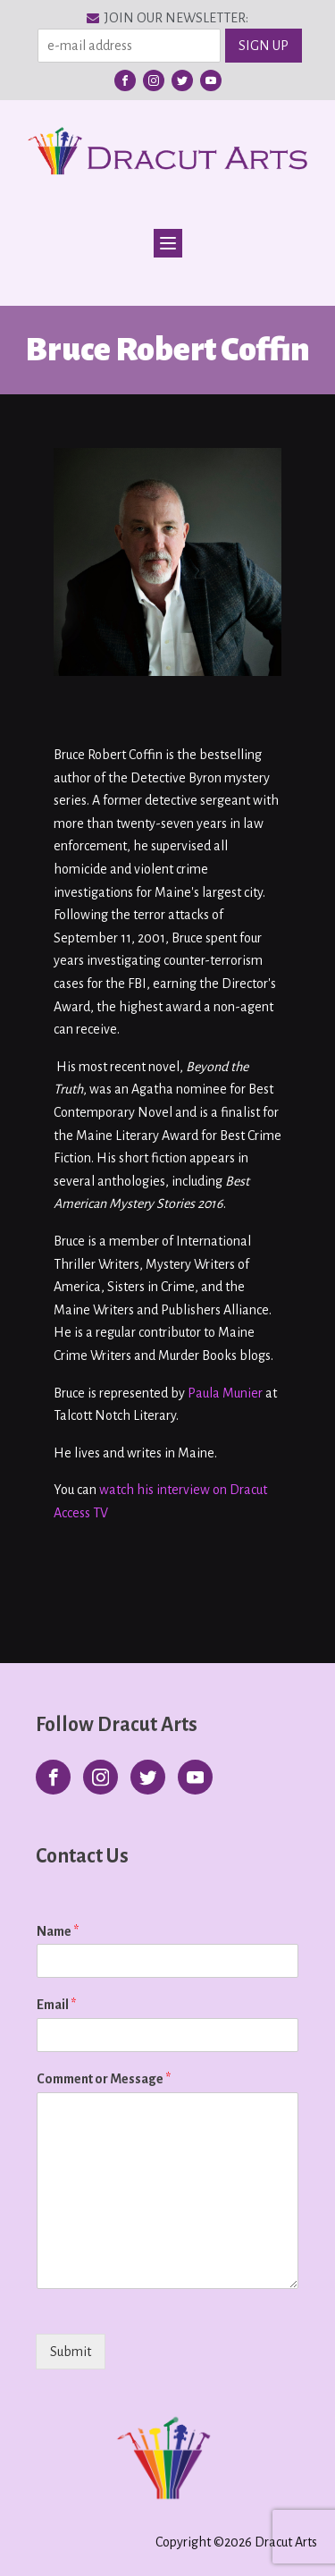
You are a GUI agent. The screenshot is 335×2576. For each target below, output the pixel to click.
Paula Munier (225, 1393)
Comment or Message (104, 2079)
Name (58, 1931)
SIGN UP (264, 45)
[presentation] (150, 2374)
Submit (70, 2351)
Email (56, 2004)
